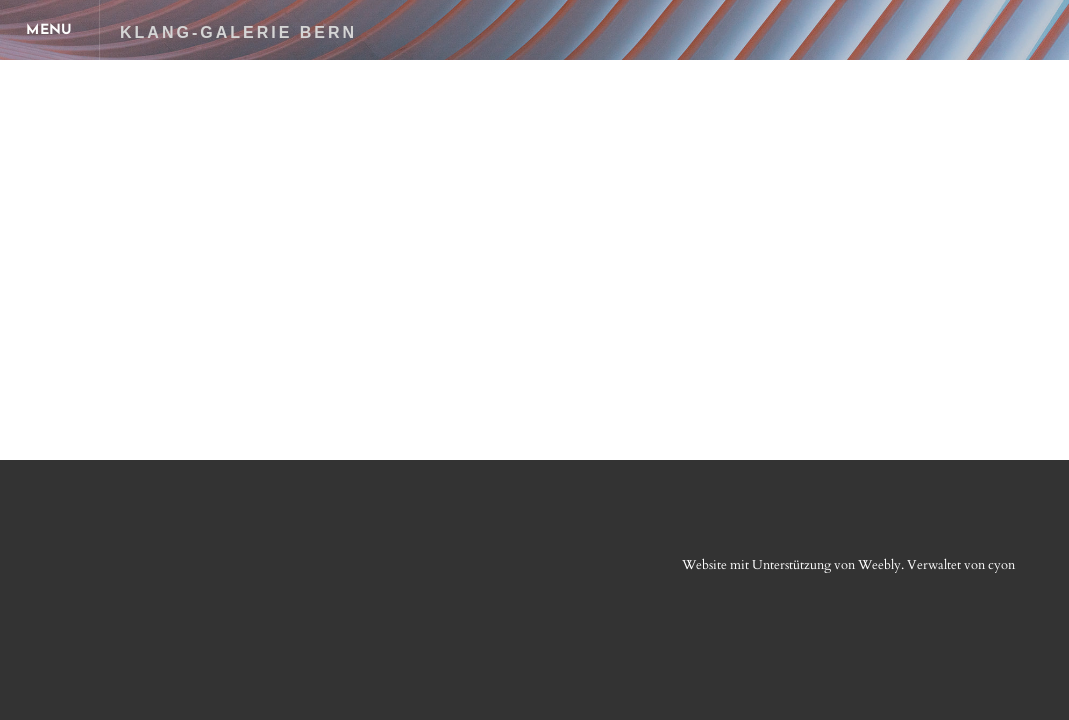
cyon (1001, 565)
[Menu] (50, 30)
